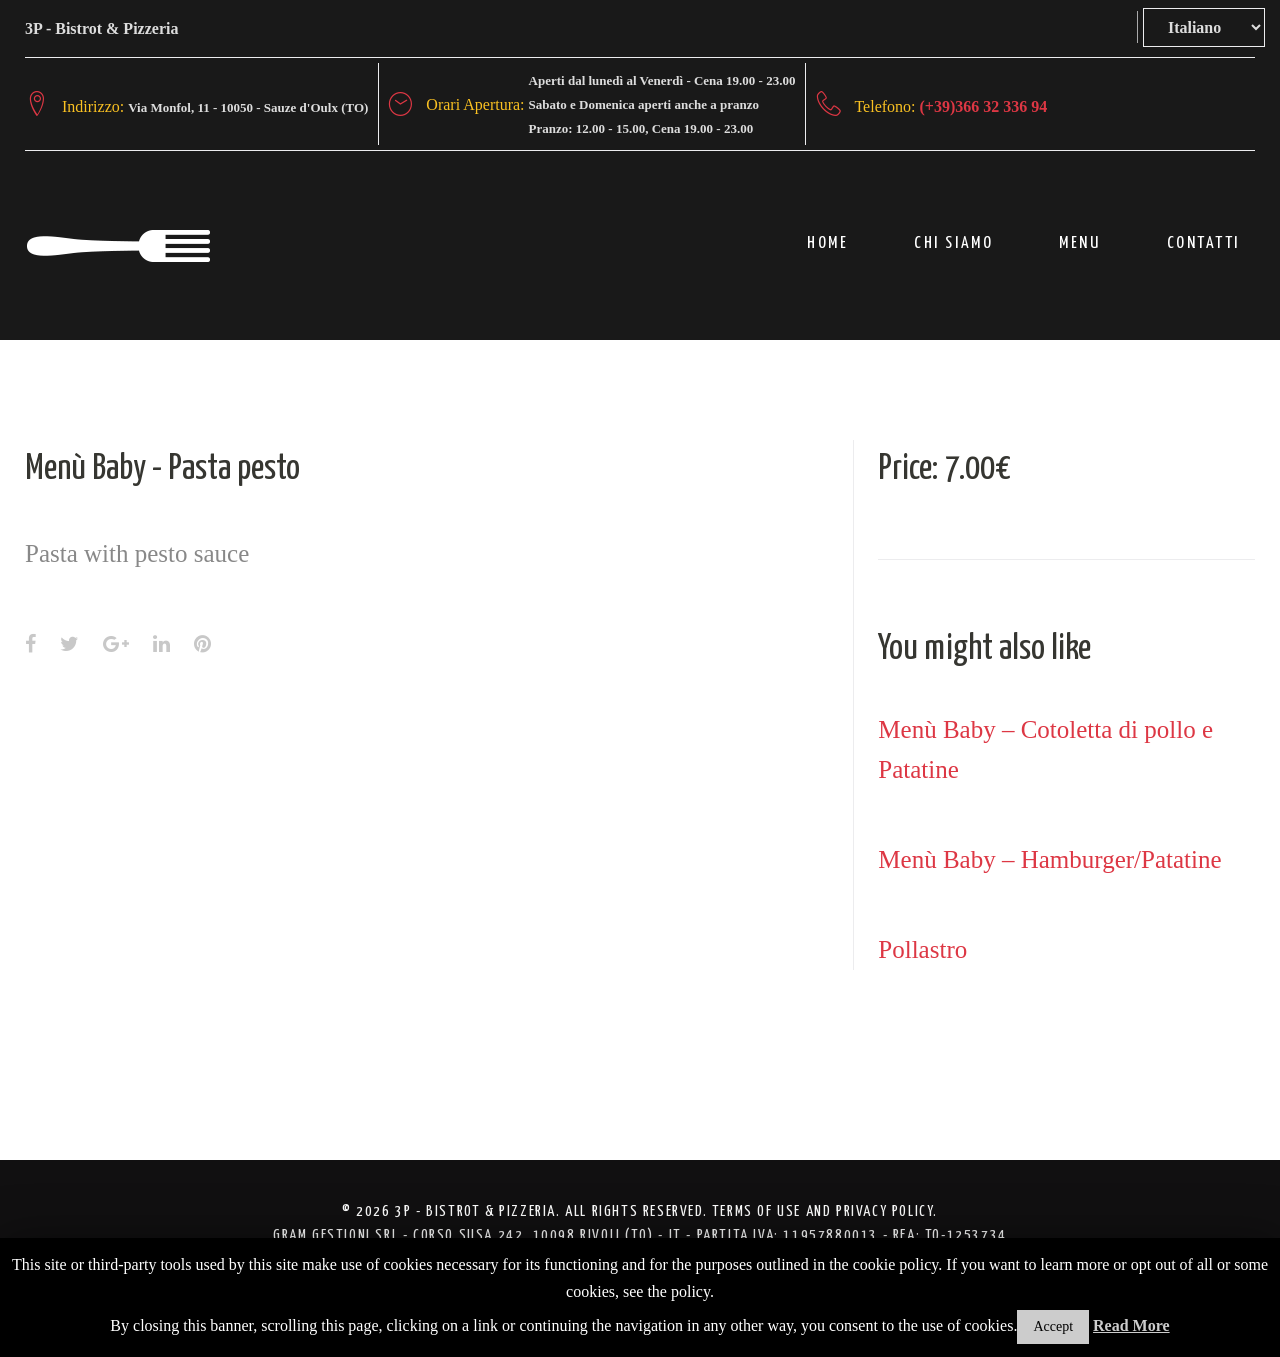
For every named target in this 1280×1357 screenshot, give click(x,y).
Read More (1131, 1325)
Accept (1053, 1326)
